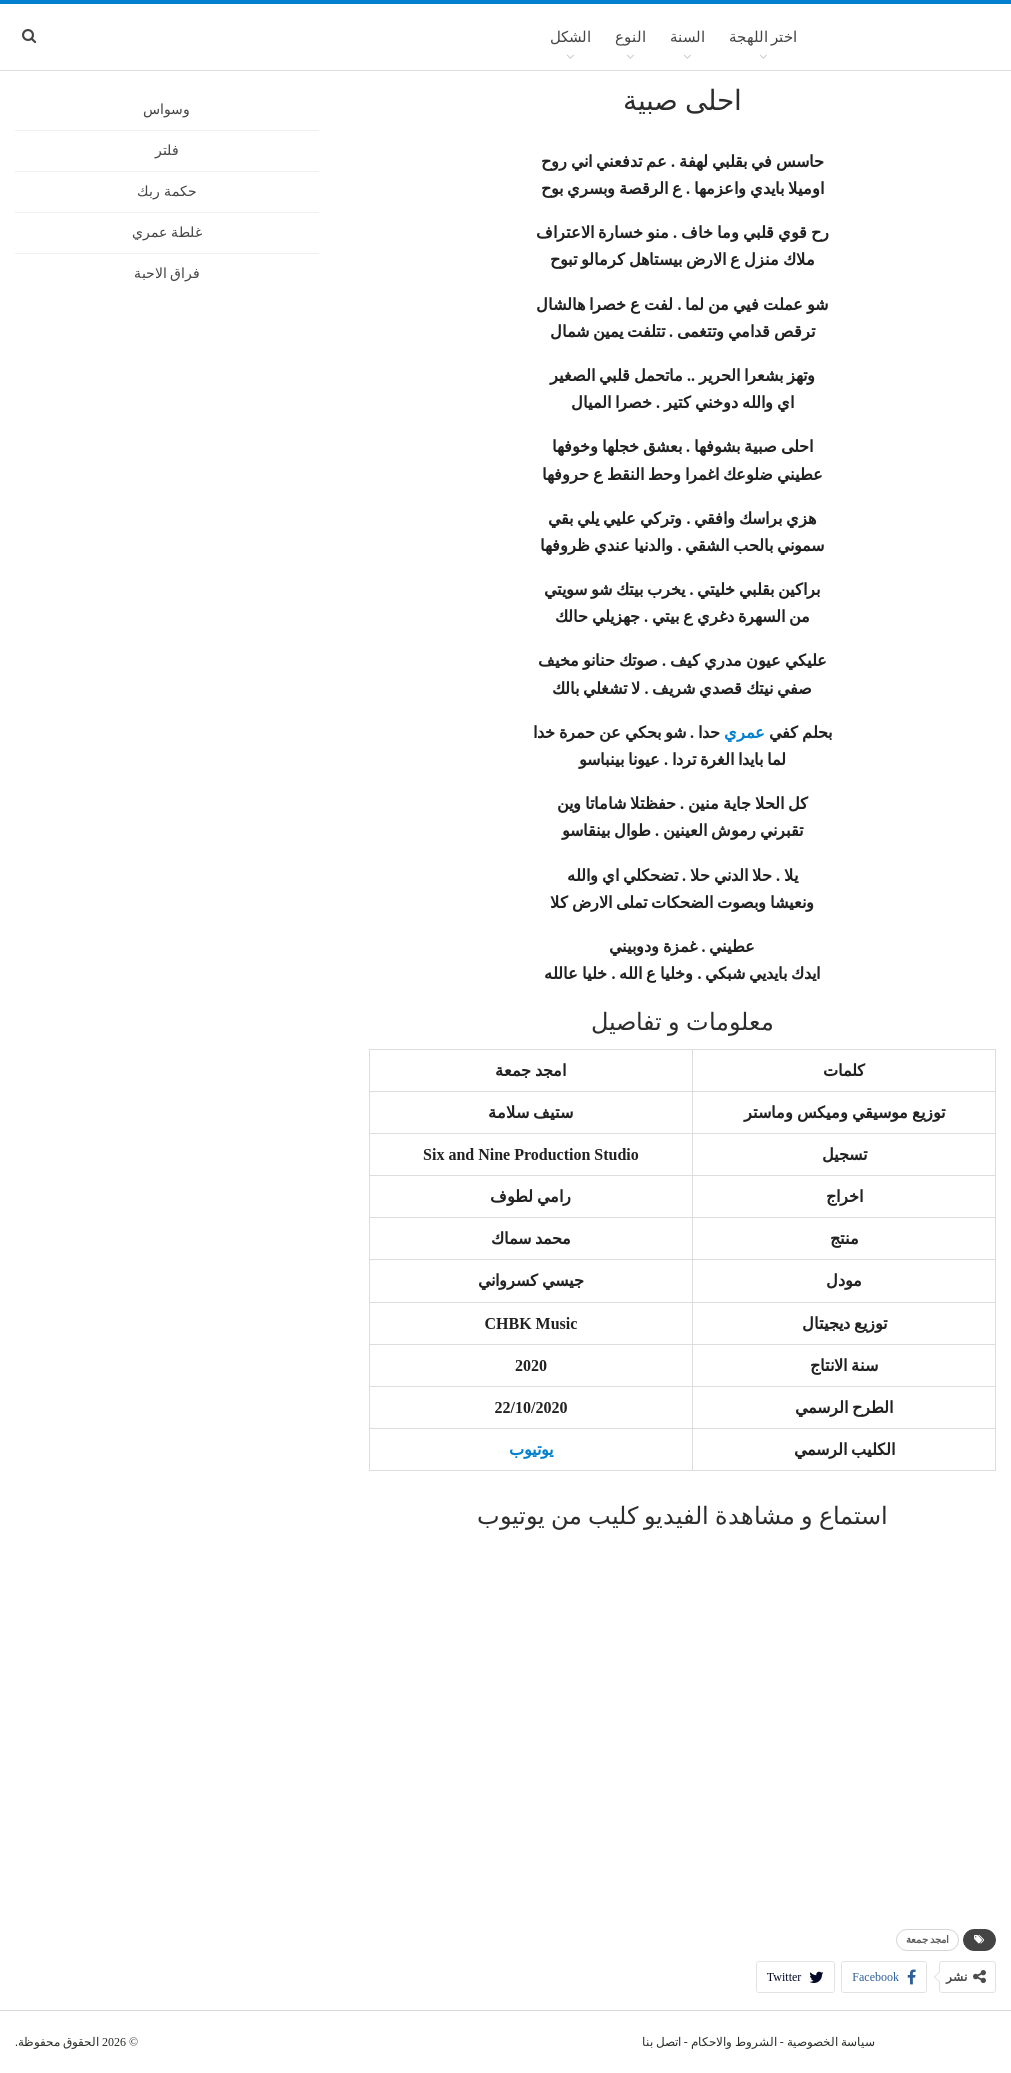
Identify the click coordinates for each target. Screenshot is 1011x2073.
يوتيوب (531, 1449)
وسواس (166, 109)
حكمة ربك (167, 191)
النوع (630, 37)
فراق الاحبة (167, 273)
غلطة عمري (167, 232)
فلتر (167, 150)
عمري (744, 732)
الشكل (570, 37)
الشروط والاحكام (734, 2042)
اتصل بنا (661, 2042)
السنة (687, 37)
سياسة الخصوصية (831, 2042)
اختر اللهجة (763, 37)
